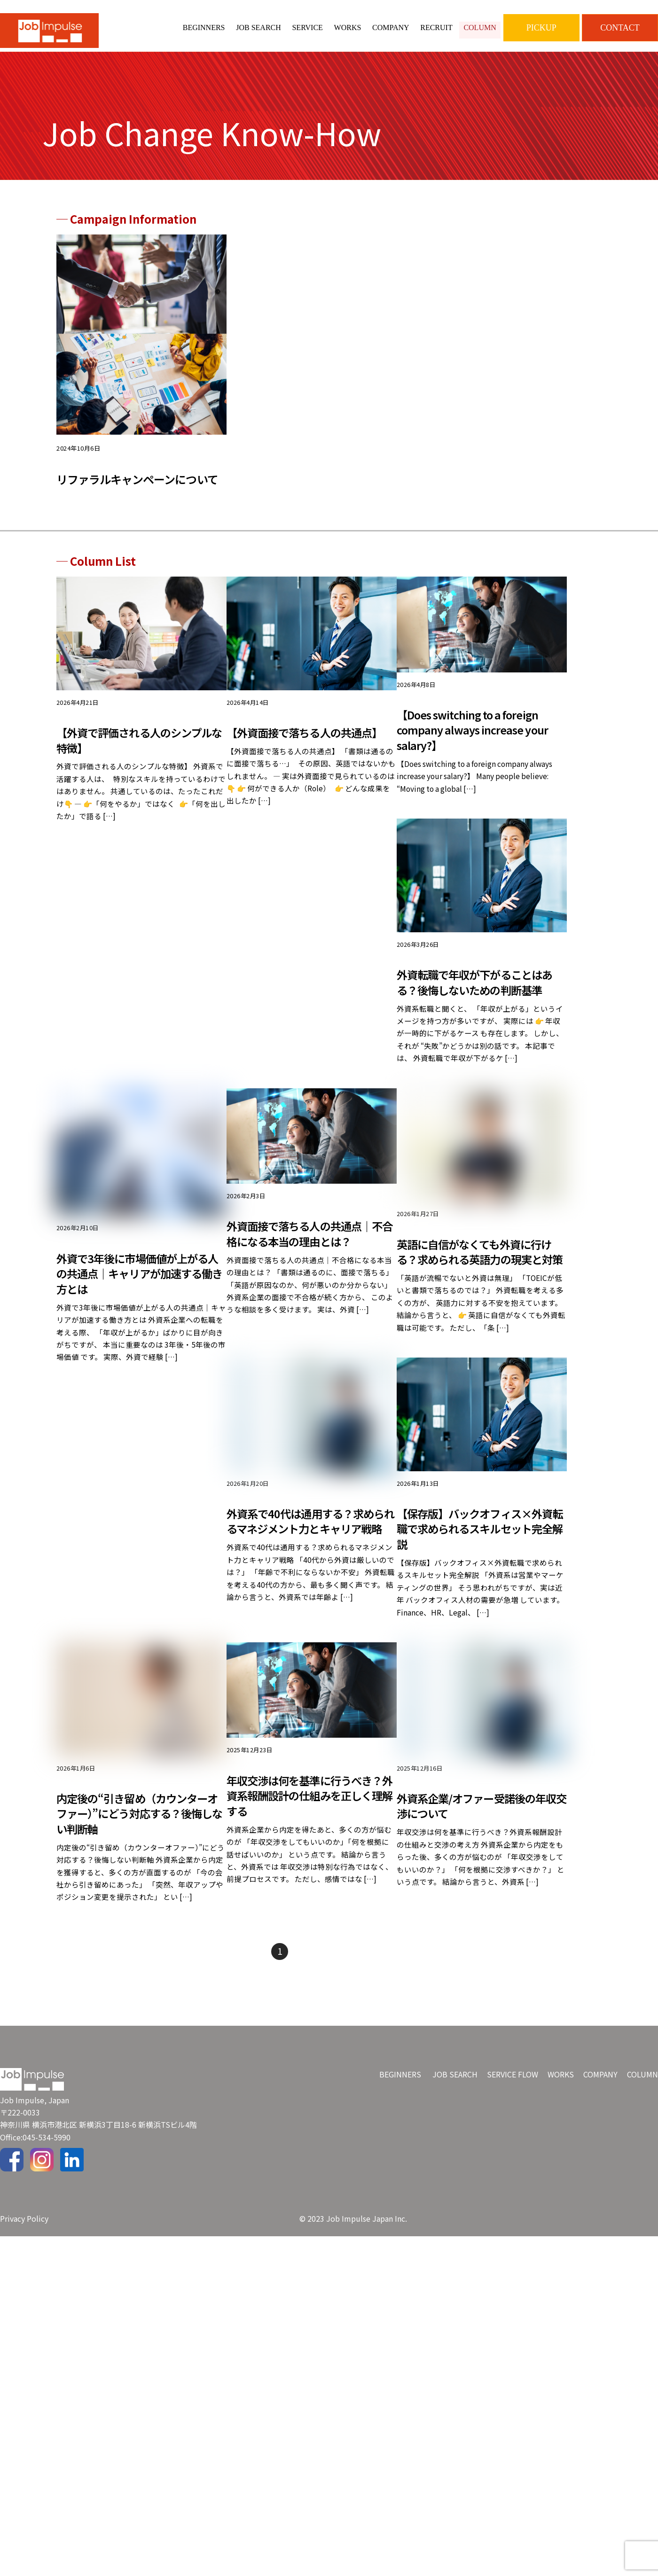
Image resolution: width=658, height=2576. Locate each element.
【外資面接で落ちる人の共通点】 (308, 743)
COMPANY (390, 27)
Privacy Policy (24, 2261)
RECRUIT (436, 27)
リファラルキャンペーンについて (137, 488)
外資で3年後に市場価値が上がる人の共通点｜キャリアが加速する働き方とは (140, 1292)
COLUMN (479, 27)
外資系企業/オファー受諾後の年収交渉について (480, 1847)
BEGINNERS (204, 27)
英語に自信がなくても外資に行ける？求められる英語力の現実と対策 (478, 1278)
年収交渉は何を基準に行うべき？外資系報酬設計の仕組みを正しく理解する (308, 1837)
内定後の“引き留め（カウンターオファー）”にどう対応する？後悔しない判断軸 (140, 1855)
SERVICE (307, 27)
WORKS (347, 27)
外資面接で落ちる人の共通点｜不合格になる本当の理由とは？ (308, 1252)
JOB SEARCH (258, 27)
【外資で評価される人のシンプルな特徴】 (137, 751)
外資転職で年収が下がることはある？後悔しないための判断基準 (478, 997)
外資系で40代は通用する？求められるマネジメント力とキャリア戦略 (309, 1566)
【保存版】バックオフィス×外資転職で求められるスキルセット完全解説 (478, 1566)
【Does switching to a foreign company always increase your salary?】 (472, 741)
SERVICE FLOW (512, 2117)
